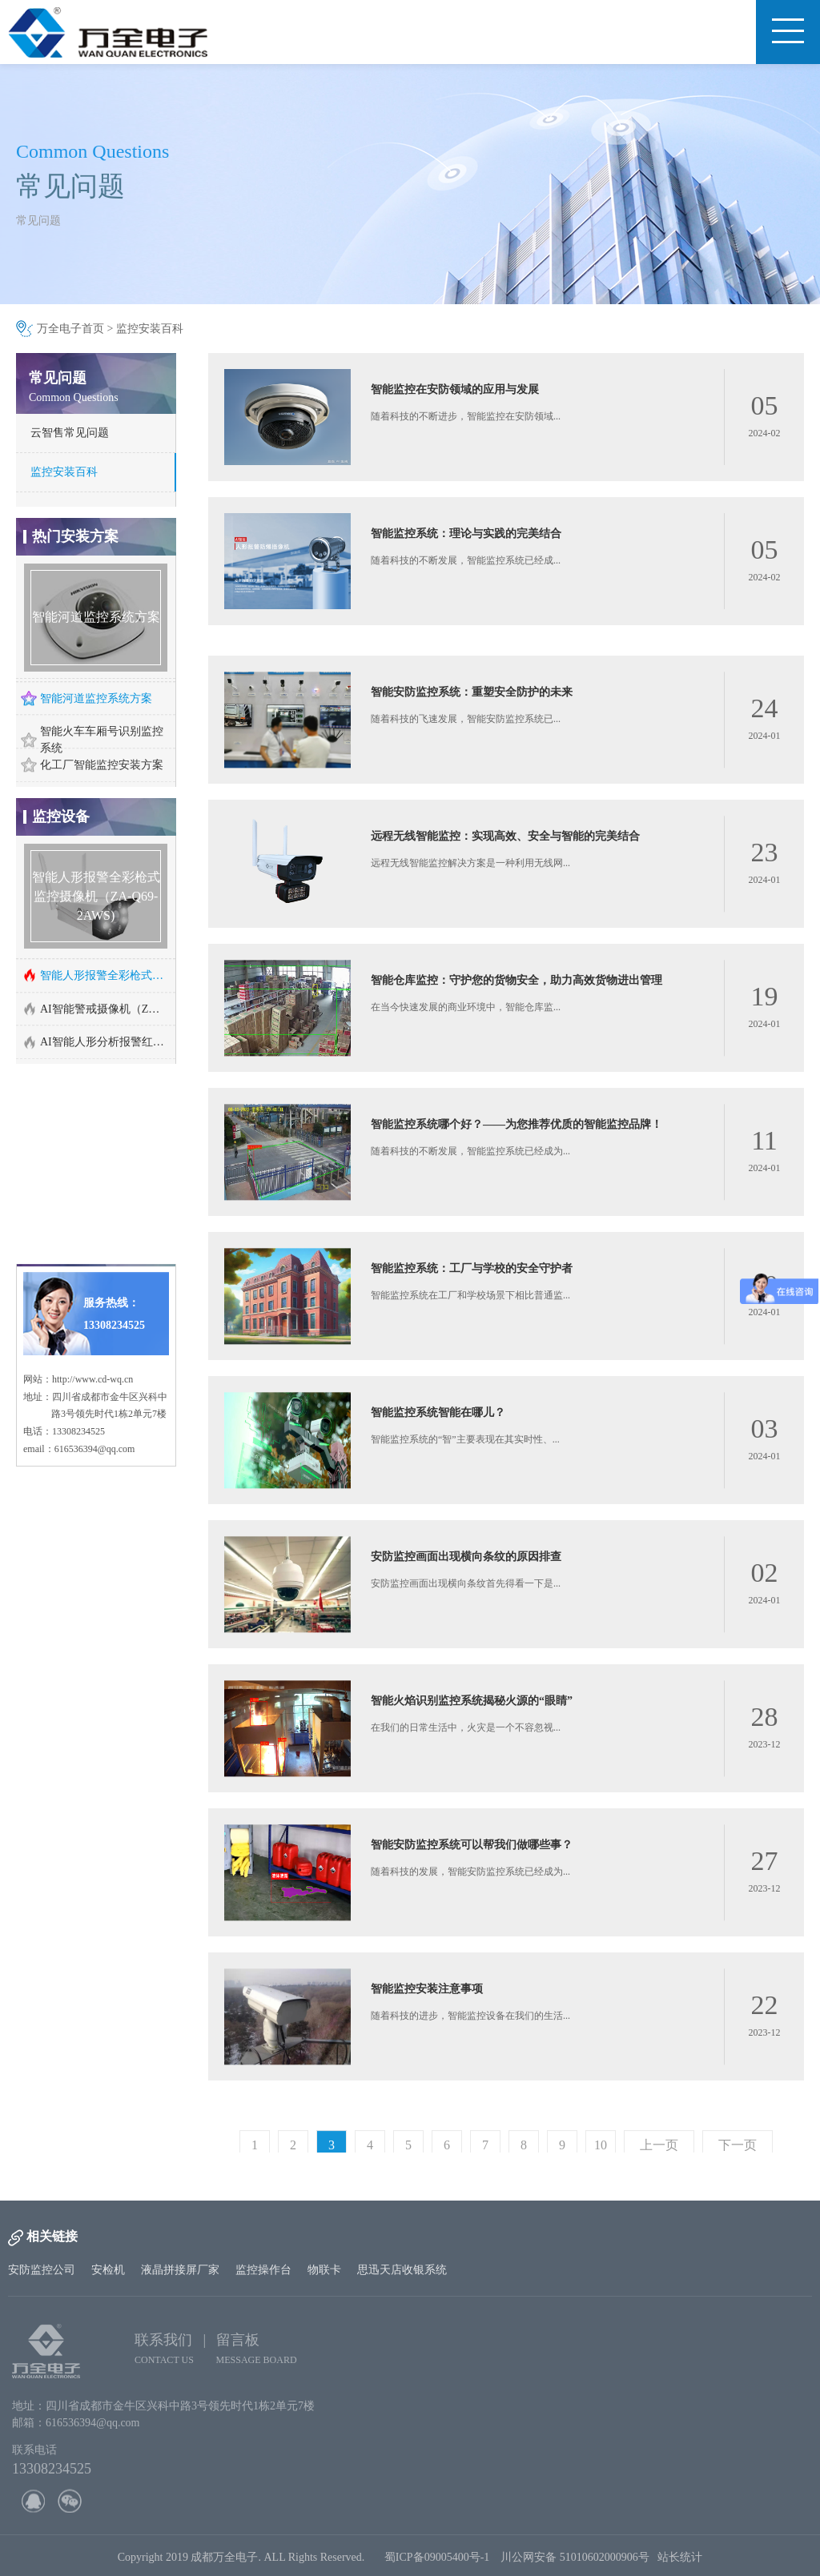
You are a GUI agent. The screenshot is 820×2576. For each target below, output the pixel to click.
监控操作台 (263, 2270)
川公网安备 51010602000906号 (578, 2564)
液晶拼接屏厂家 (180, 2270)
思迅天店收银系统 (402, 2270)
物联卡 (324, 2270)
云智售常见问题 (69, 433)
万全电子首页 (70, 329)
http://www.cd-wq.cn (92, 1296)
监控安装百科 (149, 329)
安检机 (108, 2270)
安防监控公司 (41, 2270)
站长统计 (679, 2564)
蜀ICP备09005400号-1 (436, 2564)
